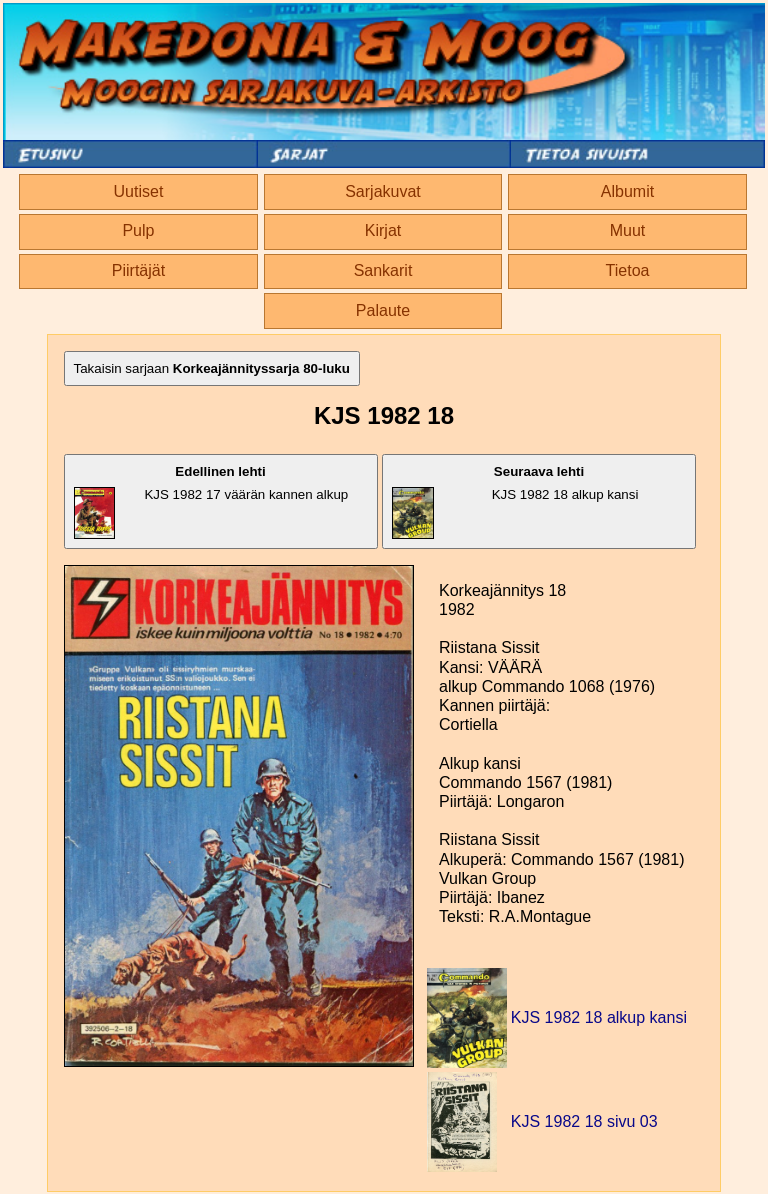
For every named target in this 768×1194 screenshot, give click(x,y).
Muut (628, 230)
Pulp (138, 230)
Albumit (627, 191)
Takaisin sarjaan (212, 368)
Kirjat (383, 230)
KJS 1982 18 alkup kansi (515, 501)
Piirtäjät (138, 270)
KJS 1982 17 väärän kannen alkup (211, 501)
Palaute (383, 310)
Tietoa (628, 270)
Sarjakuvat (383, 191)
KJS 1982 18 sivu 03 (584, 1121)
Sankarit (383, 270)
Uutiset (139, 191)
